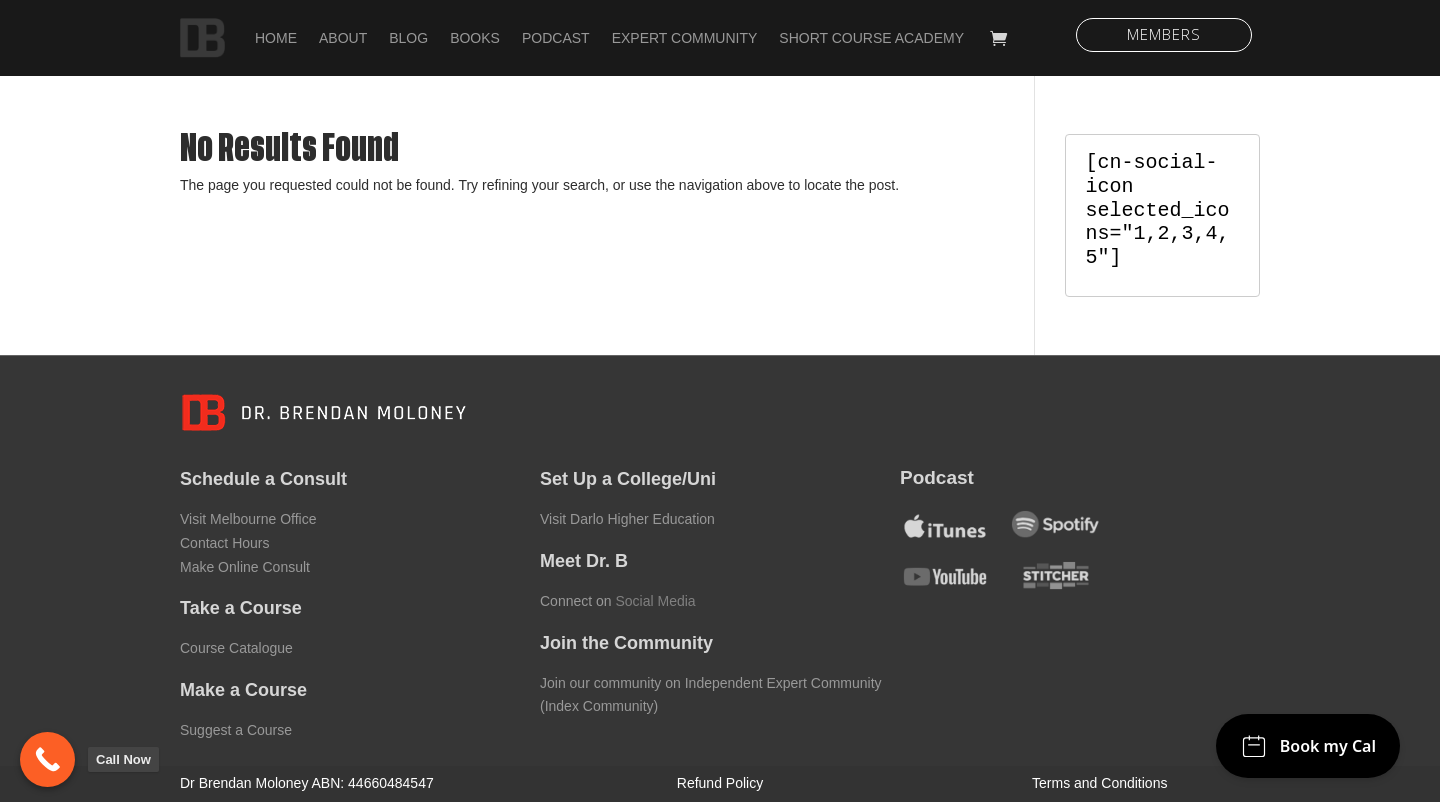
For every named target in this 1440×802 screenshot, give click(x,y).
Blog (408, 38)
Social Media (655, 601)
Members (1164, 34)
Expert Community (685, 38)
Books (475, 38)
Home (276, 38)
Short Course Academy (871, 38)
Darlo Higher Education (642, 519)
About (343, 38)
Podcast (556, 38)
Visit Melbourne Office (248, 519)
